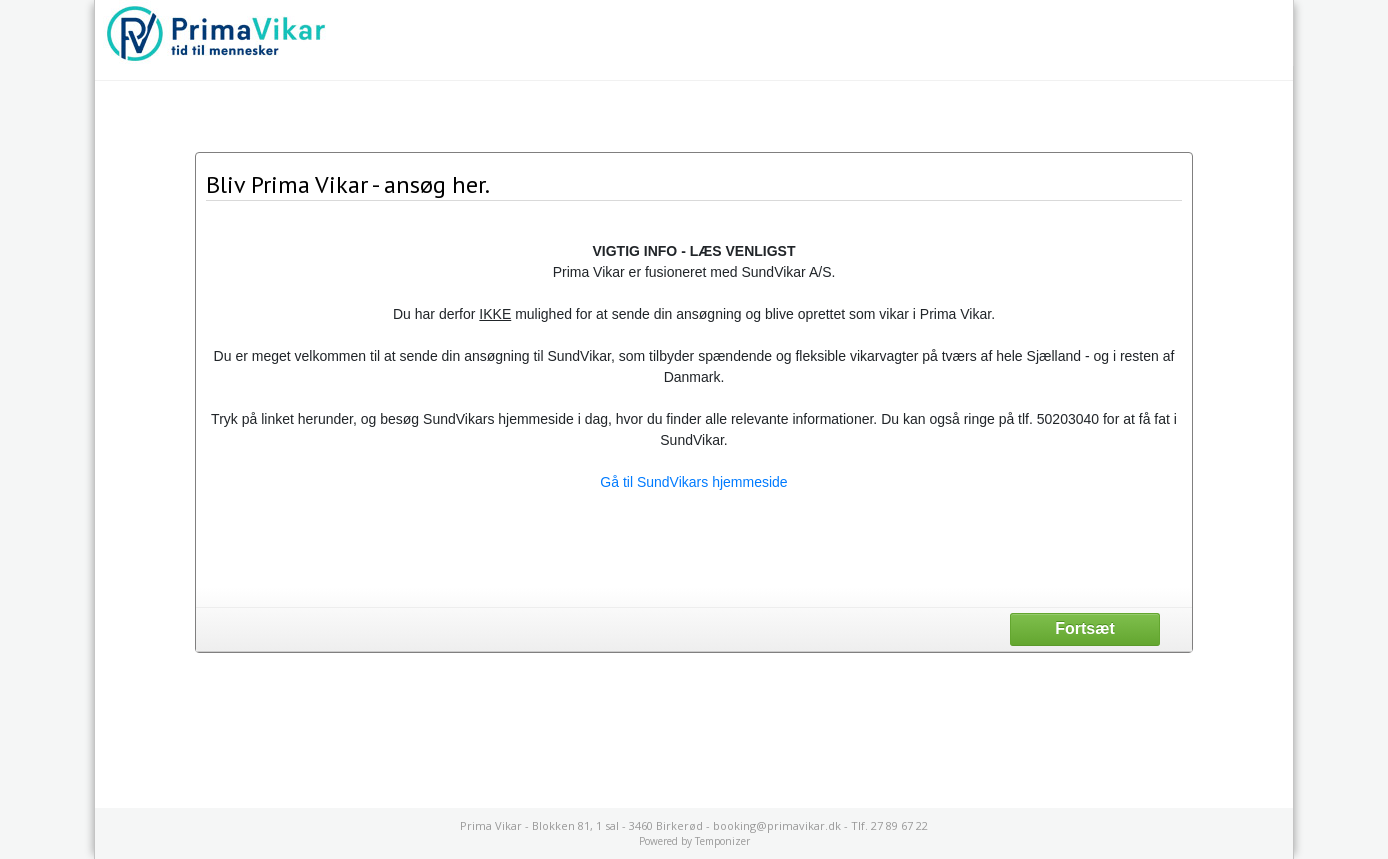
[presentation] (694, 548)
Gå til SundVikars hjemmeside (693, 482)
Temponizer (722, 841)
